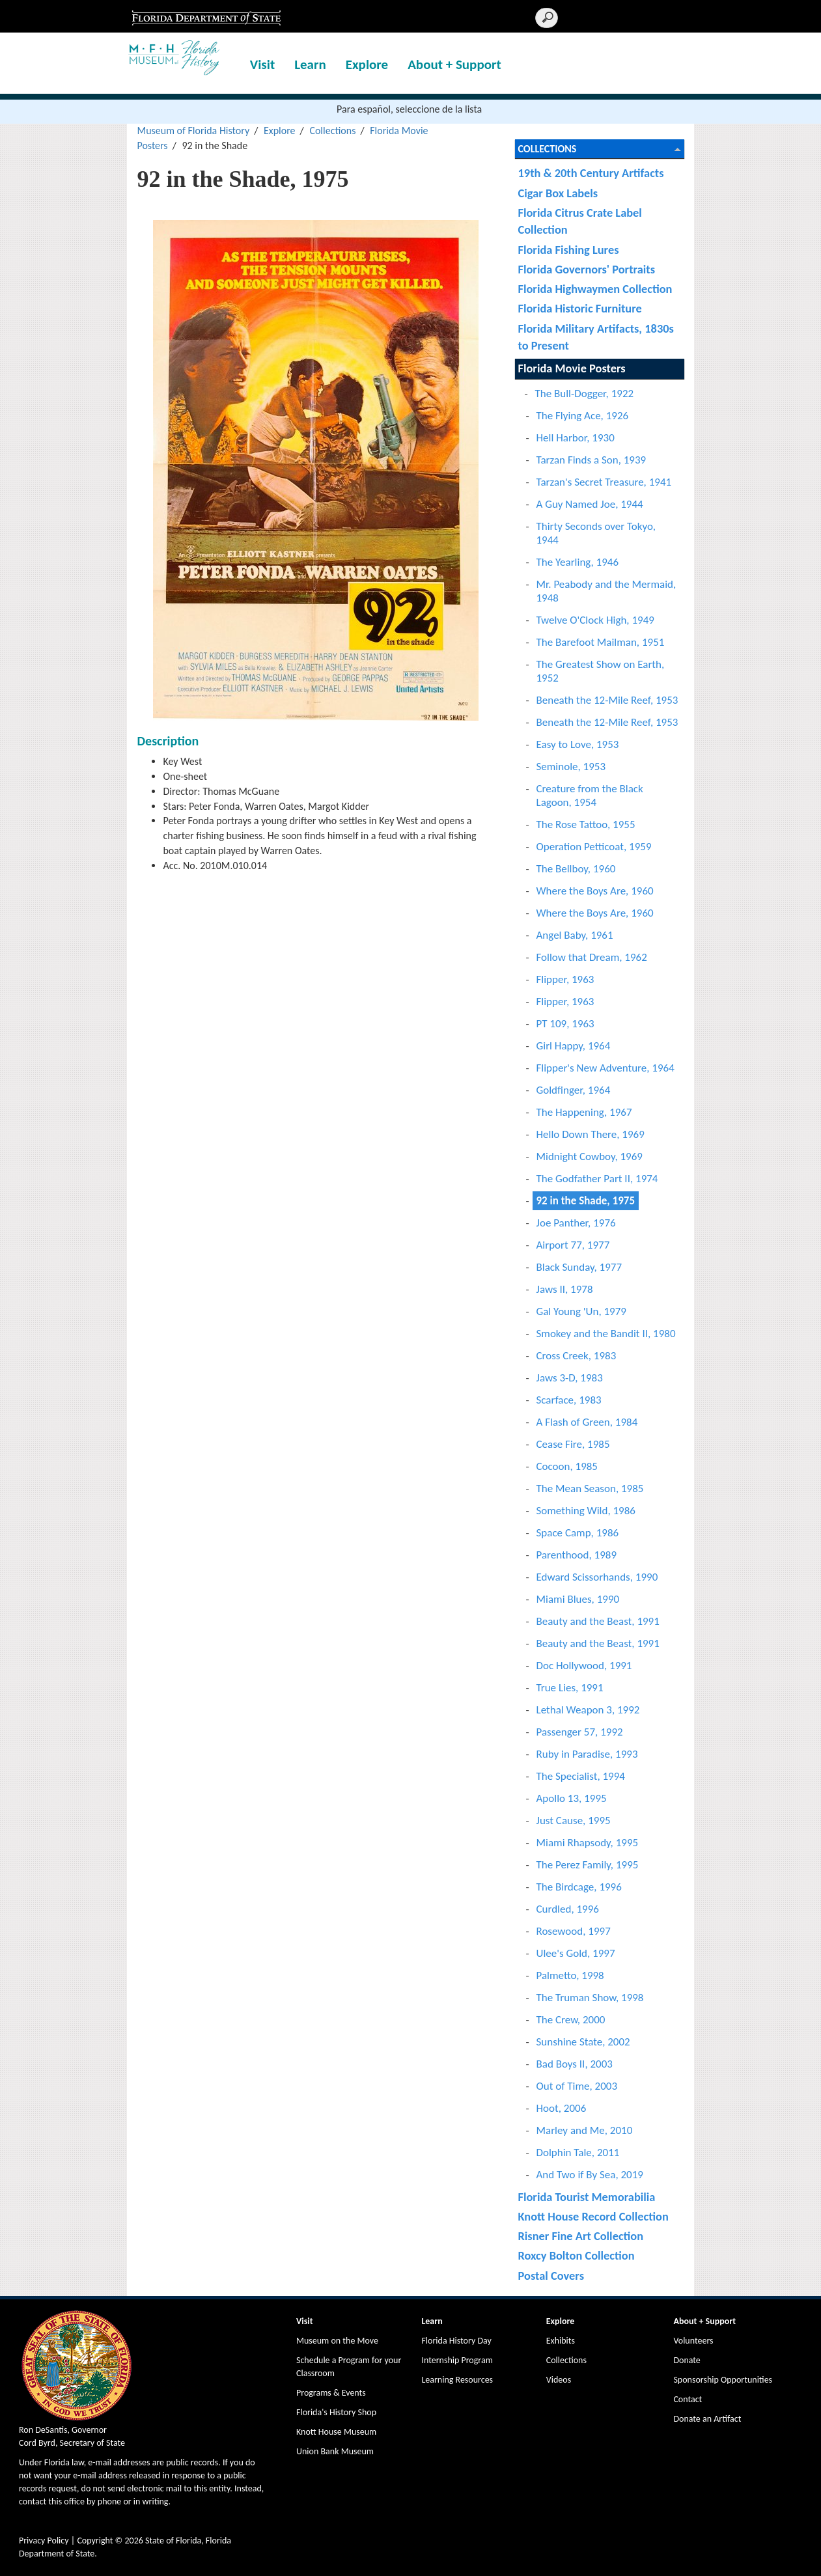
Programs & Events (331, 2392)
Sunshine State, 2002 (583, 2042)
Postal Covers (551, 2275)
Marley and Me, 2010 (584, 2130)
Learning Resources (457, 2379)
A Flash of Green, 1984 (587, 1422)
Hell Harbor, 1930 (575, 438)
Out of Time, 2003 (577, 2086)
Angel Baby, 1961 (574, 935)
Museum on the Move (337, 2340)
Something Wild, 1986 (585, 1510)
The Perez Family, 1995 (587, 1865)
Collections (332, 130)
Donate (686, 2360)
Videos (558, 2379)
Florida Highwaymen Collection (595, 288)
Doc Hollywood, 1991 (584, 1665)
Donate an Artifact (707, 2418)
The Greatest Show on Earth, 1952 (600, 671)
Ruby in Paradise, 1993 (587, 1754)
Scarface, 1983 (569, 1400)
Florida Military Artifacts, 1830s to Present (596, 337)
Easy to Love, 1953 (577, 744)
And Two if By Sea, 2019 (589, 2174)
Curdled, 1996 (567, 1909)
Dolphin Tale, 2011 (578, 2152)
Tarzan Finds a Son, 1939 (591, 460)
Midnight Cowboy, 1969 (589, 1156)
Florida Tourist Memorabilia (587, 2196)
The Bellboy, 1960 (576, 869)
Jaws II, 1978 (564, 1289)
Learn (310, 64)
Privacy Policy (44, 2540)
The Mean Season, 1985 (590, 1488)
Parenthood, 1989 (576, 1555)
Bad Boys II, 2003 (574, 2064)
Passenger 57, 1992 (579, 1732)
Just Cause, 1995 (573, 1820)
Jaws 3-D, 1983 (569, 1378)
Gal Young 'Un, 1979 (581, 1311)
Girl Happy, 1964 (573, 1046)
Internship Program (456, 2360)
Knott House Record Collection (593, 2216)
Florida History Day (456, 2340)
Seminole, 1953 (571, 766)
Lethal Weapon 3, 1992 (588, 1710)
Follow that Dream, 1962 (591, 957)
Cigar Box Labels (558, 193)
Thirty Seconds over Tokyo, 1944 (596, 533)
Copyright (95, 2540)
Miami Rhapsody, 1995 (587, 1842)
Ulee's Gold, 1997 (575, 1953)
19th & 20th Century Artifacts (591, 172)
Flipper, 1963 (565, 979)
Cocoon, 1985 (567, 1466)
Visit (262, 64)
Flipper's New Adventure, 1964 (605, 1068)
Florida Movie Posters (572, 368)
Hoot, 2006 (561, 2108)
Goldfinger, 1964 (573, 1090)
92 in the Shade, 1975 (585, 1201)
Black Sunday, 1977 (579, 1267)
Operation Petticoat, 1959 (594, 846)
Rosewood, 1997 (573, 1931)
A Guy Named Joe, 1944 (589, 504)
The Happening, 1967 (584, 1112)
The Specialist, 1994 (580, 1776)
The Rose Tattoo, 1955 (585, 824)
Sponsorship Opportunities (722, 2379)
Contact (687, 2399)
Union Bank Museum (335, 2451)
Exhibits (560, 2340)
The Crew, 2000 (570, 2020)
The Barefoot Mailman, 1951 (600, 642)
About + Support (454, 64)
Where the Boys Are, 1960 (595, 891)
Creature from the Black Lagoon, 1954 (589, 795)
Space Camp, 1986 (577, 1533)
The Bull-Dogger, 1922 (584, 393)
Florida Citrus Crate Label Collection (580, 221)
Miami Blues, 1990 (578, 1599)
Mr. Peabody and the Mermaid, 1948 (606, 591)
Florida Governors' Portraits (586, 269)
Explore (367, 64)
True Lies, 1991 (570, 1688)
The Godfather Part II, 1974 (597, 1178)
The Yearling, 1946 (577, 562)
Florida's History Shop (336, 2412)
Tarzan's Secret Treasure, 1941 (604, 482)
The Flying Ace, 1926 (582, 415)
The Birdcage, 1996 (579, 1887)
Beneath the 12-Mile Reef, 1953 (607, 700)
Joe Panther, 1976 (576, 1223)
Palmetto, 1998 (570, 1975)
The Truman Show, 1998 (590, 1997)
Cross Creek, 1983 (576, 1356)
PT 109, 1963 (565, 1024)
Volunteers (693, 2340)
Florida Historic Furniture (580, 308)
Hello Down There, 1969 (590, 1134)
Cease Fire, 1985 (573, 1444)
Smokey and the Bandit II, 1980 (606, 1333)
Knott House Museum (336, 2431)
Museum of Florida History (193, 130)
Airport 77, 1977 (573, 1245)
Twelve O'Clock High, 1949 (595, 620)
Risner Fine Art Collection (581, 2235)
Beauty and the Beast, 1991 (598, 1621)
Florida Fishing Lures (568, 249)
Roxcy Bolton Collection (576, 2255)
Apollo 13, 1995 (571, 1798)
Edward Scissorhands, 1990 (597, 1577)
